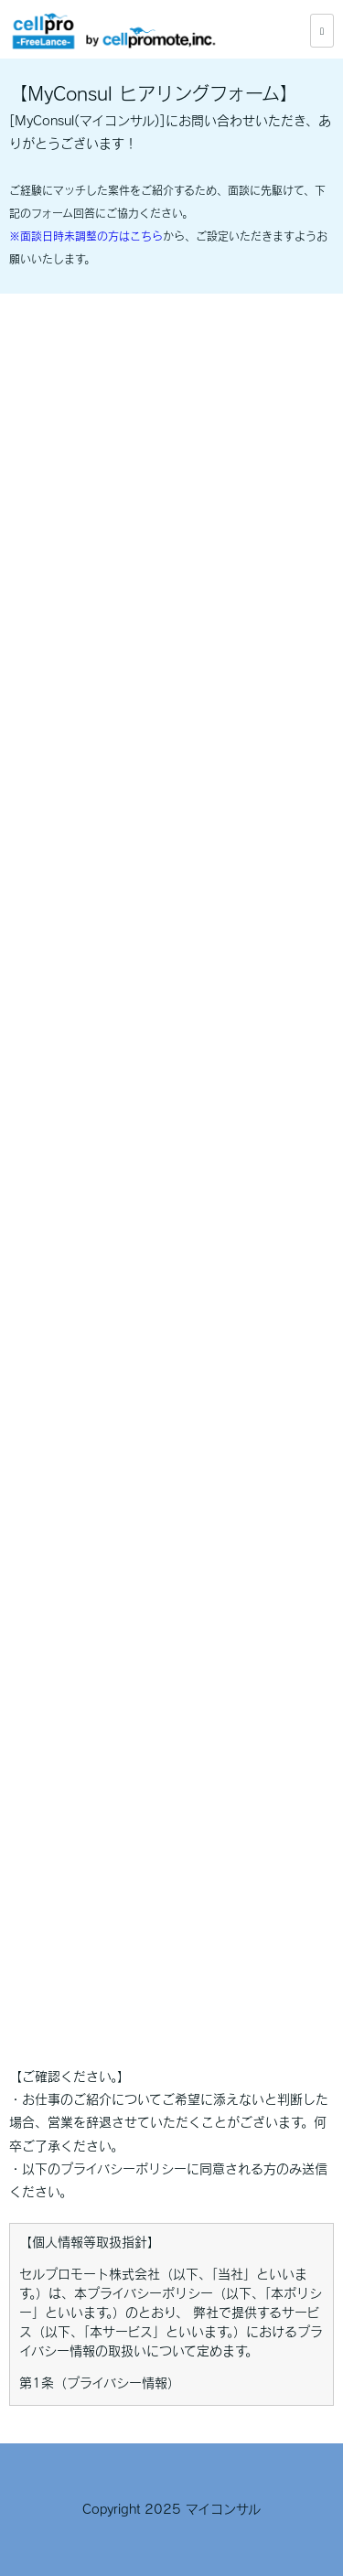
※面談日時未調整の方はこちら (86, 236)
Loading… (171, 1167)
